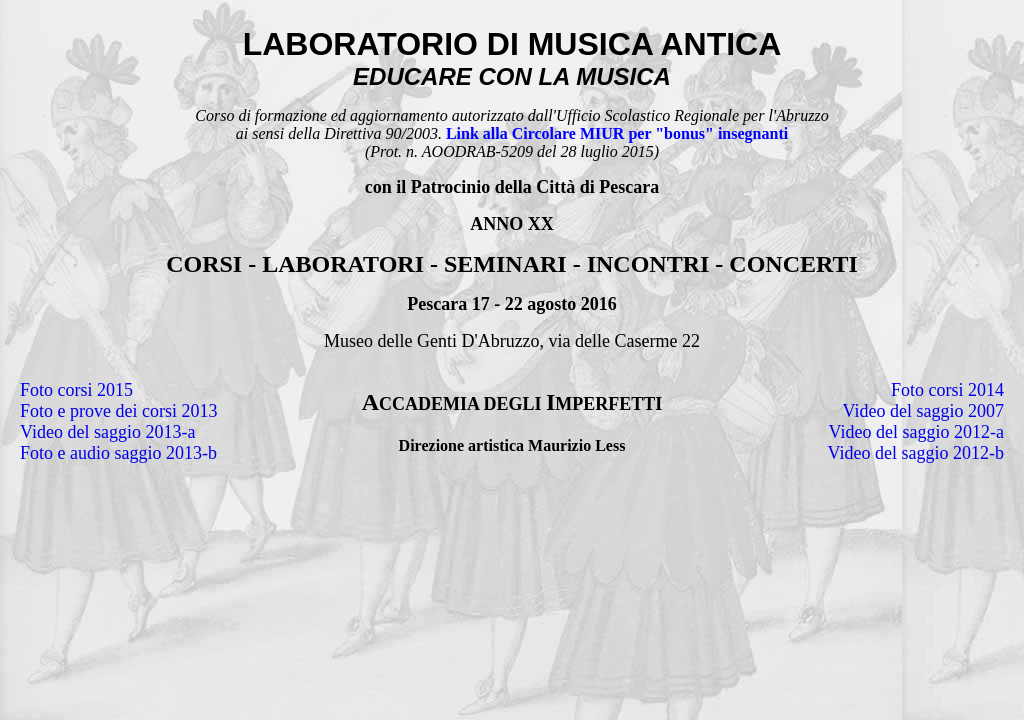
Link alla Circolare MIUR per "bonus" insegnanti (617, 133)
